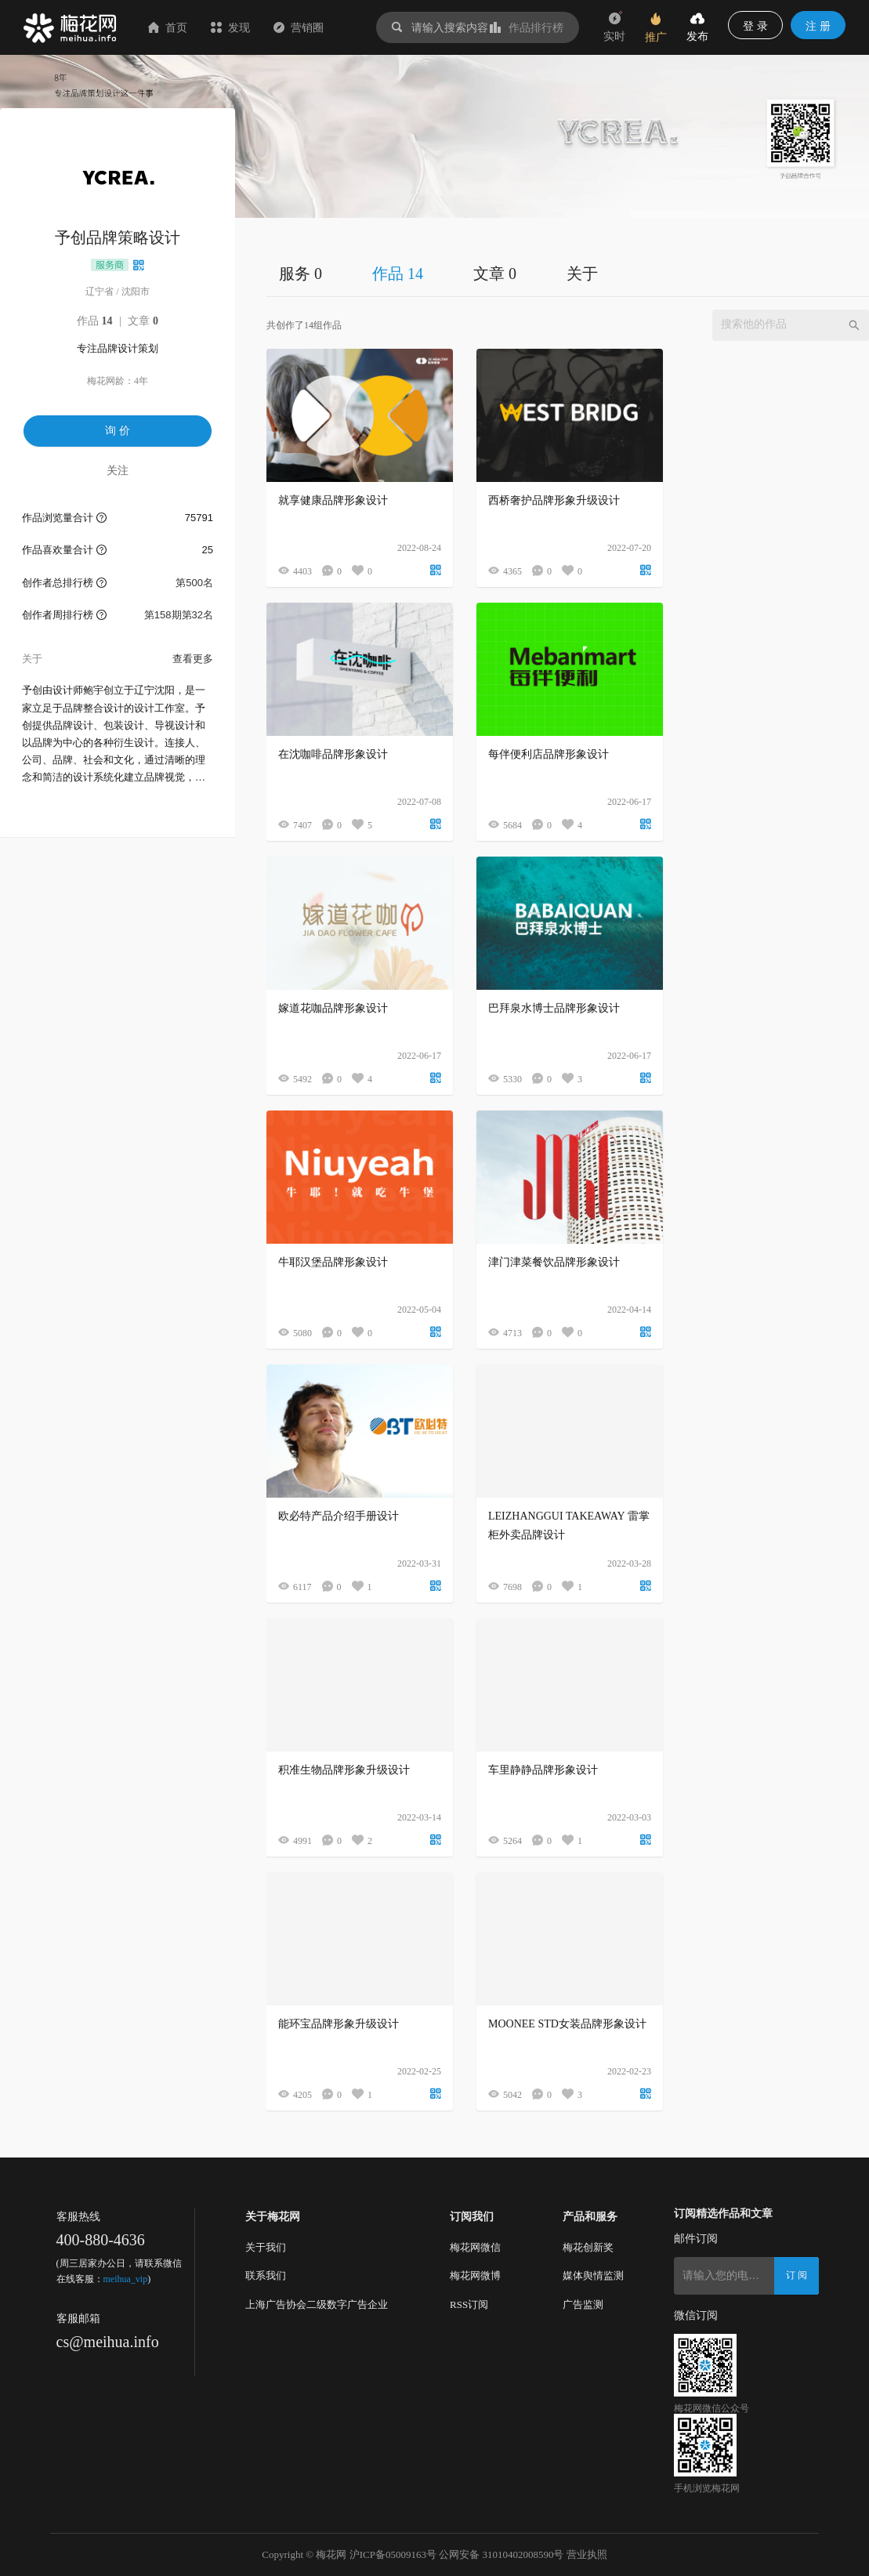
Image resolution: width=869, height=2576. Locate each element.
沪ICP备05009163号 (392, 2554)
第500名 (194, 583)
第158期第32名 (178, 615)
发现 (230, 27)
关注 (118, 470)
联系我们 (265, 2275)
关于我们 (265, 2247)
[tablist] (567, 273)
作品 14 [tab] (397, 273)
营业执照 (587, 2554)
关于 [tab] (582, 273)
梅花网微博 (475, 2275)
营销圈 (298, 27)
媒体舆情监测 (593, 2275)
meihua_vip (125, 2278)
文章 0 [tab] (494, 273)
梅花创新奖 (588, 2247)
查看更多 (192, 659)
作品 (95, 321)
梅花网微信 (475, 2247)
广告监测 (583, 2304)
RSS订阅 (469, 2304)
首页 (167, 27)
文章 (143, 321)
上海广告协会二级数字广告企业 (316, 2304)
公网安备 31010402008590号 (501, 2554)
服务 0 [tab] (300, 273)
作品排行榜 (526, 27)
